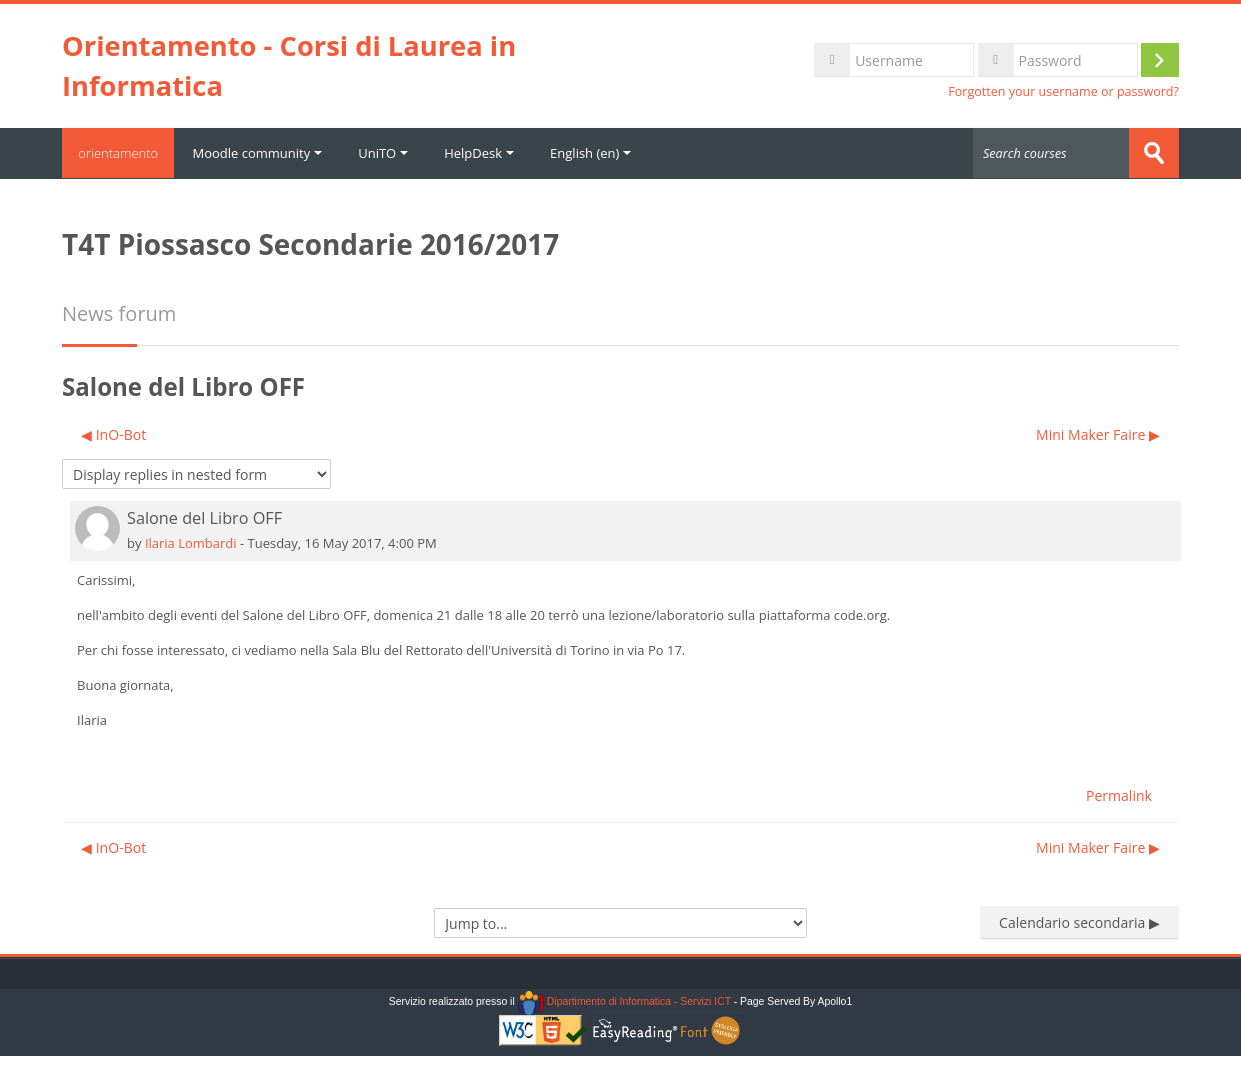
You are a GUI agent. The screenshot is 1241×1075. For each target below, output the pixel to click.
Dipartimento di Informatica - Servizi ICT (624, 1001)
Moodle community (265, 153)
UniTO (391, 153)
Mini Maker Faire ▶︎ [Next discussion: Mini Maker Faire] (1098, 433)
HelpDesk (487, 153)
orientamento (122, 153)
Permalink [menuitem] (1119, 794)
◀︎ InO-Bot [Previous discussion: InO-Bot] (113, 433)
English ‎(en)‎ (598, 153)
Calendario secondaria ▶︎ (1079, 921)
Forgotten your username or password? (1063, 91)
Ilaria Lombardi (191, 542)
